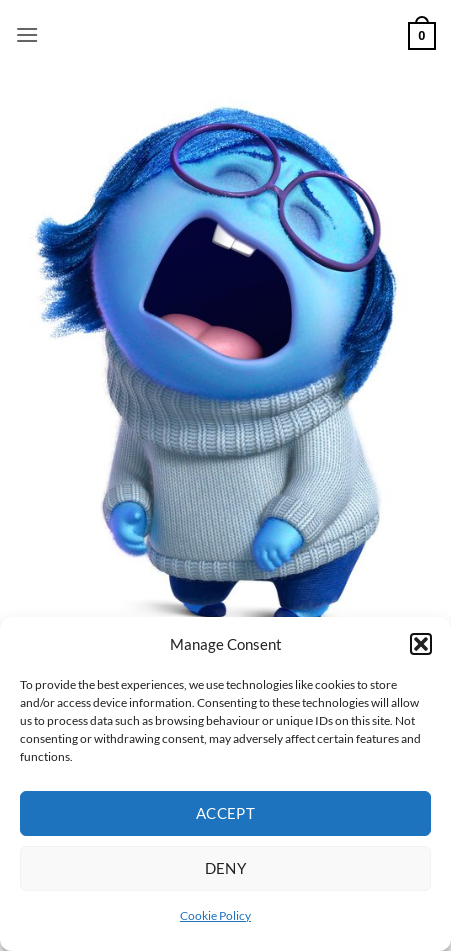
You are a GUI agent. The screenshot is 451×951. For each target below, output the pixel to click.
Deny (226, 868)
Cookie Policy (215, 915)
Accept (226, 813)
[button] (421, 644)
